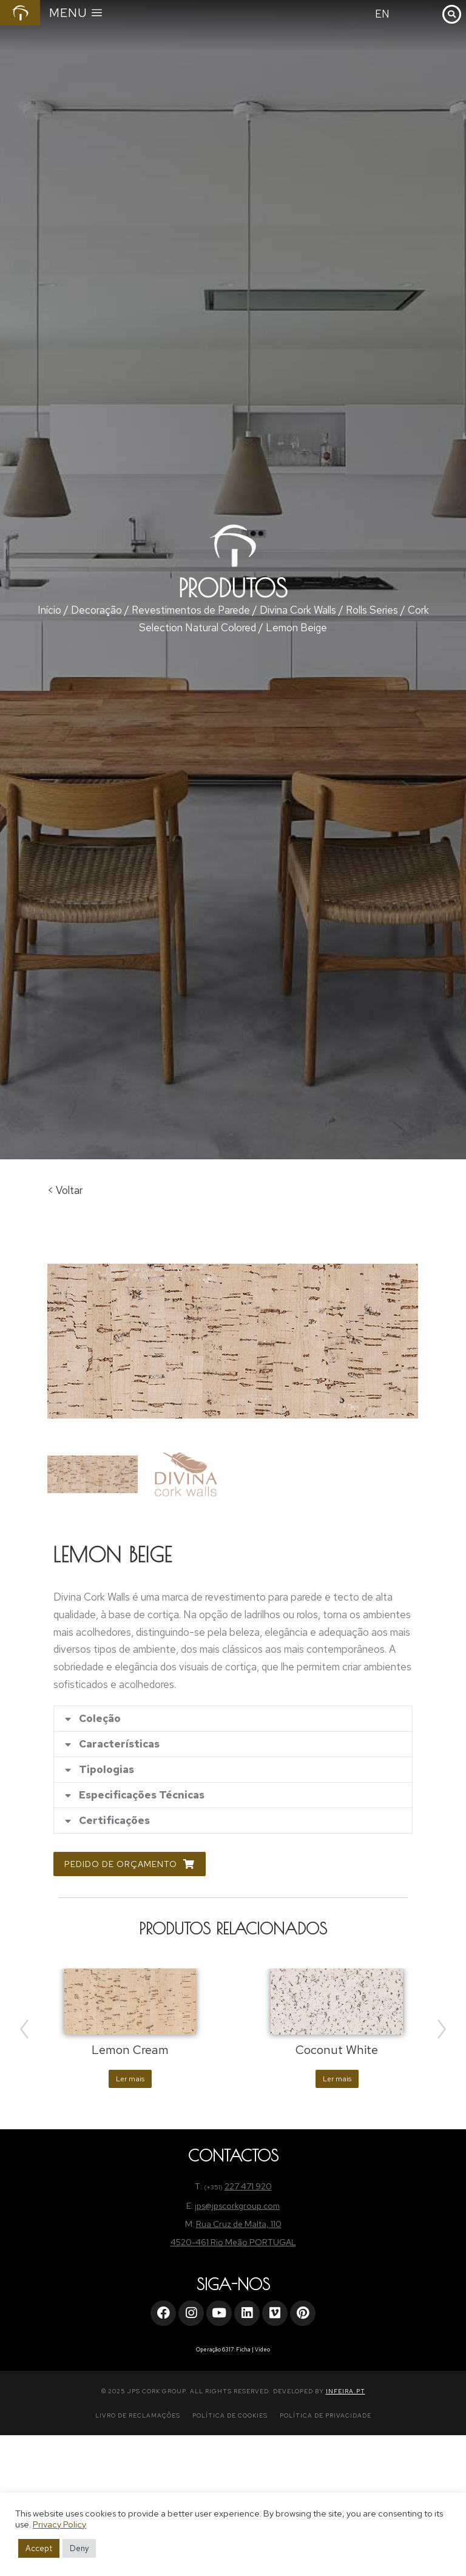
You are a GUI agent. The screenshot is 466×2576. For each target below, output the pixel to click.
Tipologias (106, 1769)
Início (49, 610)
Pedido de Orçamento (129, 1864)
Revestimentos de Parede (191, 610)
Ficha (243, 2349)
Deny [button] (79, 2548)
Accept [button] (38, 2548)
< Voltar (65, 1190)
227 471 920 (248, 2186)
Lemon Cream (130, 2050)
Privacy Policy (59, 2524)
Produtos (233, 588)
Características (119, 1744)
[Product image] (130, 2001)
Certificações (114, 1820)
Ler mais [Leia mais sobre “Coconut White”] (337, 2079)
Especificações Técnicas (141, 1795)
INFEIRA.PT (345, 2391)
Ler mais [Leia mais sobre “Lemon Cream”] (130, 2079)
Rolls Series (372, 610)
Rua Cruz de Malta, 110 (239, 2223)
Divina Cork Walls (298, 610)
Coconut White (336, 2050)
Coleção (100, 1718)
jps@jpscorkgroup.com (237, 2205)
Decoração (96, 610)
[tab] (232, 1718)
